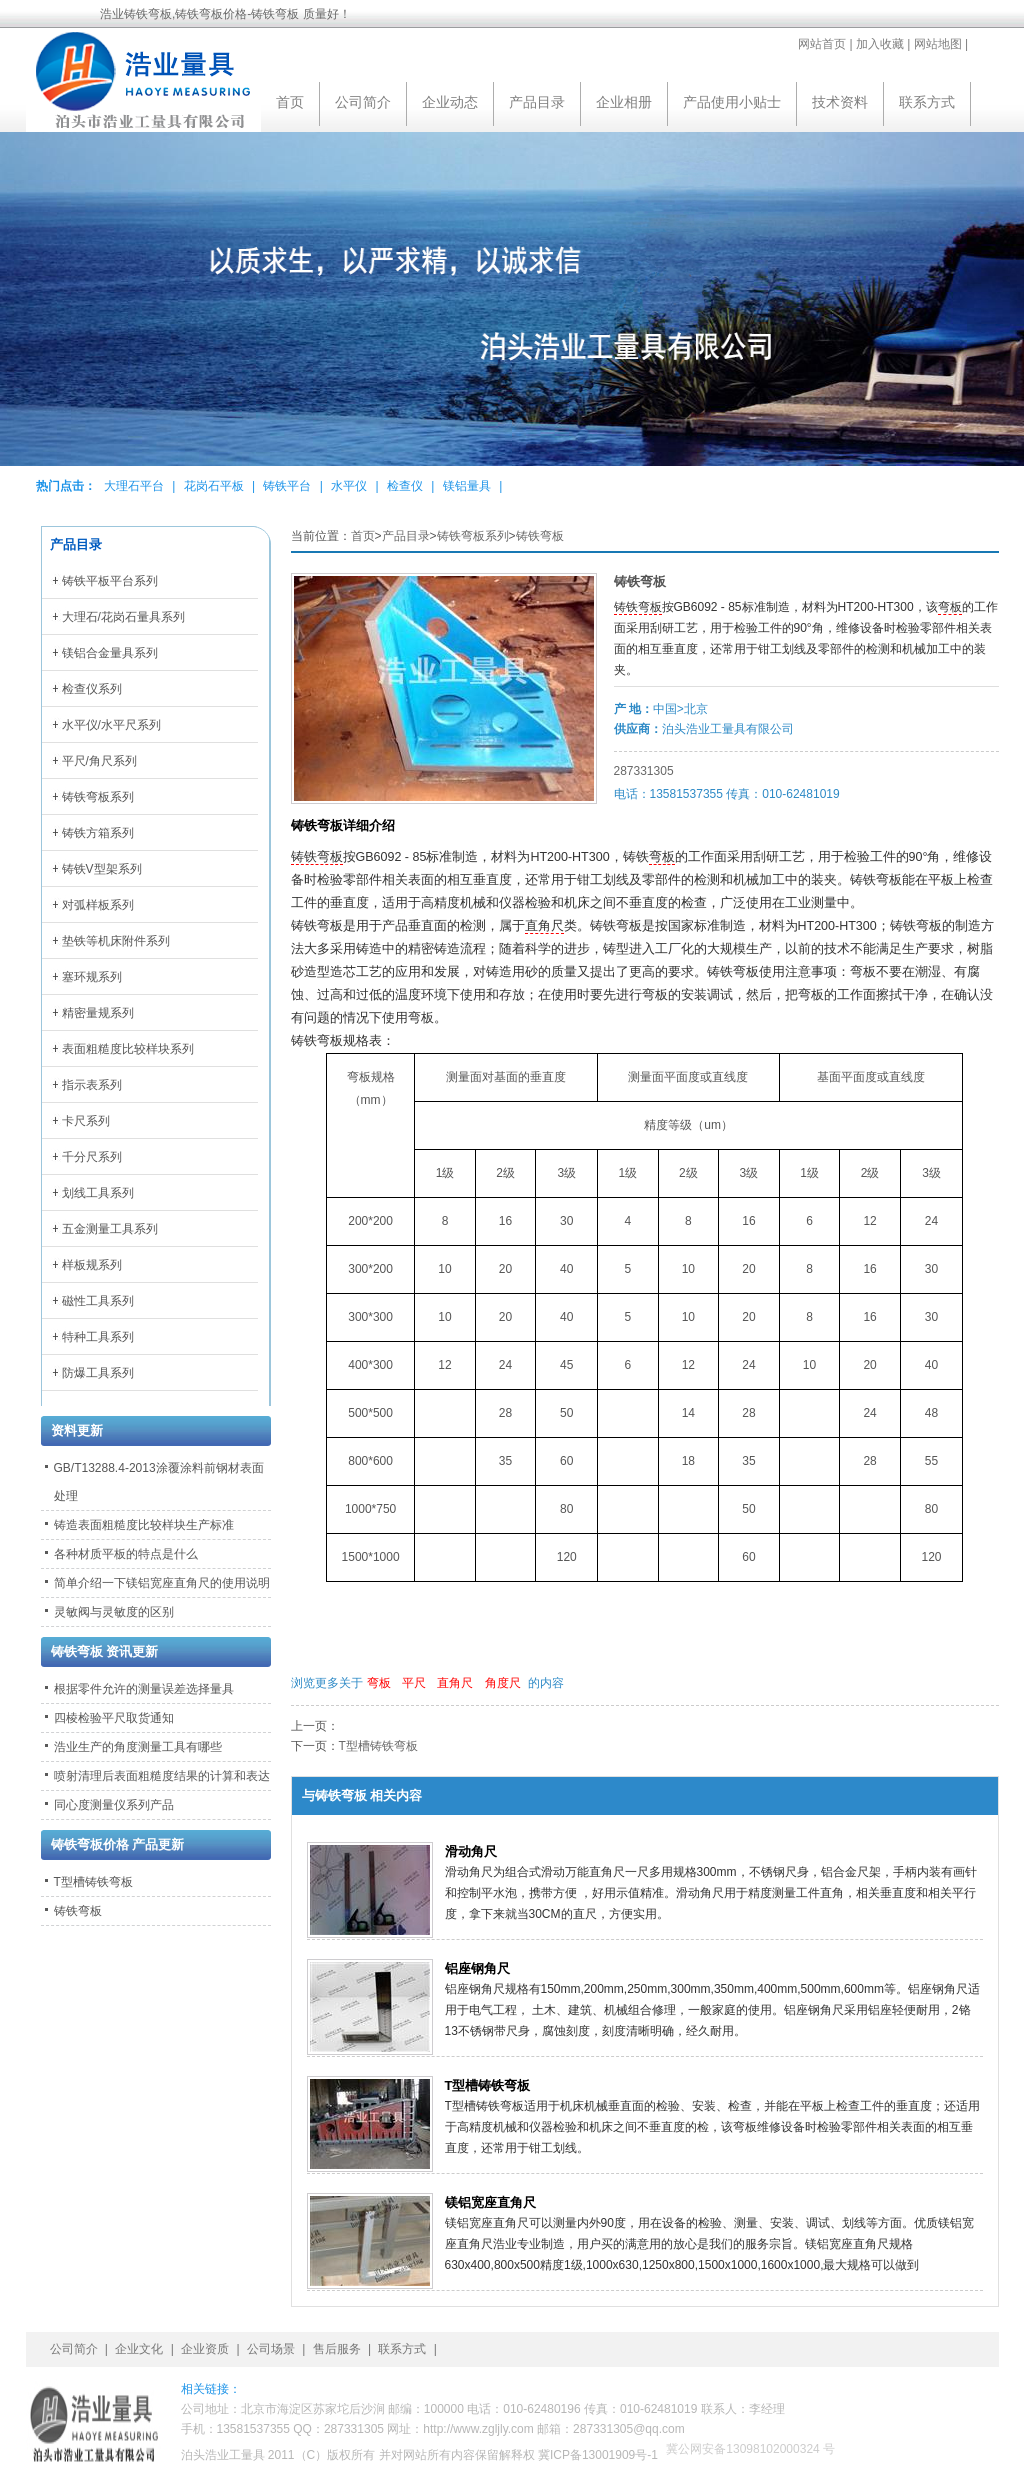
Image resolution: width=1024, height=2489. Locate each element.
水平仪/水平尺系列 (111, 725)
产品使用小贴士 (732, 102)
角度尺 (503, 1683)
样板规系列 (92, 1265)
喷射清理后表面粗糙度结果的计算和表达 (162, 1776)
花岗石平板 (214, 486)
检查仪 (405, 486)
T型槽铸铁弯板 (378, 1746)
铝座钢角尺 (477, 1968)
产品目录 (537, 102)
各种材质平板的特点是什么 (126, 1554)
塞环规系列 (92, 977)
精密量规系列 (98, 1013)
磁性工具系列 (98, 1301)
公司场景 (271, 2349)
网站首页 (822, 44)
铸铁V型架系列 (102, 869)
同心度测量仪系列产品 (114, 1805)
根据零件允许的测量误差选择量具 (144, 1689)
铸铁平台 (287, 486)
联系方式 (927, 102)
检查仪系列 (92, 689)
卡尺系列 (86, 1121)
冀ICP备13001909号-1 (598, 2455)
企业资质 (205, 2349)
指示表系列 (92, 1085)
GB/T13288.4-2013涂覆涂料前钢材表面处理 (159, 1482)
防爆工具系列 (98, 1373)
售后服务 (337, 2349)
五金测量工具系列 (110, 1229)
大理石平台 (134, 486)
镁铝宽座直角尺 (490, 2202)
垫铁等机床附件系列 (116, 941)
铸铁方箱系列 (98, 833)
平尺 (414, 1683)
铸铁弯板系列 (473, 536)
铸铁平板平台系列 (110, 581)
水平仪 (349, 486)
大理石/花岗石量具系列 (123, 617)
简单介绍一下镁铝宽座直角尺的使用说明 (162, 1583)
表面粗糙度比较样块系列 (128, 1049)
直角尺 (544, 926)
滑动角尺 (471, 1851)
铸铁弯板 (540, 536)
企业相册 (624, 102)
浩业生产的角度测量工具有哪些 (138, 1747)
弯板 (950, 607)
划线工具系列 (98, 1193)
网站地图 (938, 44)
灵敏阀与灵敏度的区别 (114, 1612)
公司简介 (363, 102)
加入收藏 (880, 44)
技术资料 (840, 102)
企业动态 (450, 102)
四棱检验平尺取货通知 (114, 1718)
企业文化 (139, 2349)
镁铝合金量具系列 (110, 653)
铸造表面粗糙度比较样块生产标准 (144, 1525)
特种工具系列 (98, 1337)
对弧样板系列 (98, 905)
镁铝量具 (467, 486)
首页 (290, 102)
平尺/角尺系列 (99, 761)
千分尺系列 (92, 1157)
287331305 (644, 771)
